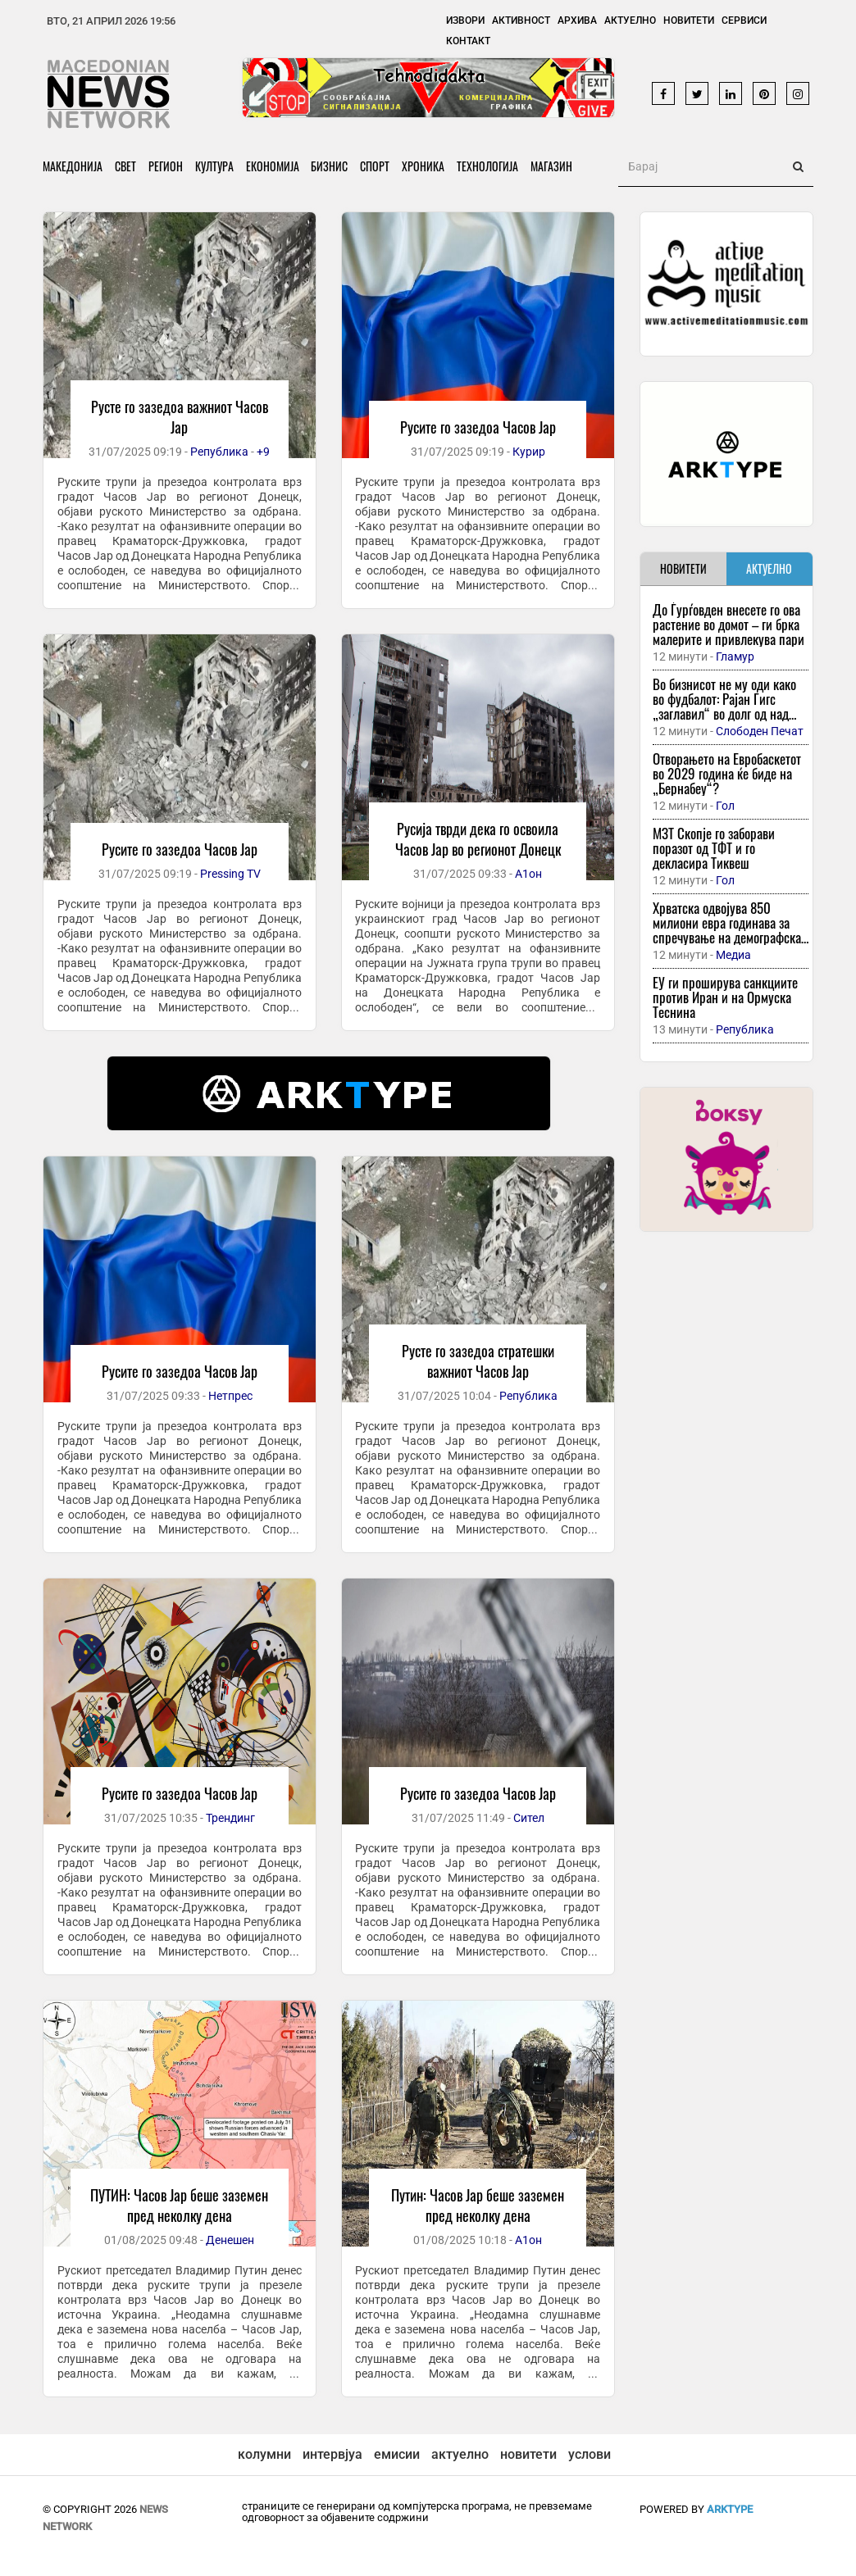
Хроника (424, 166)
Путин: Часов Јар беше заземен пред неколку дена (477, 2205)
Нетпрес (230, 1395)
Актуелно (630, 20)
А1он (528, 873)
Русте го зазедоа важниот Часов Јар (179, 417)
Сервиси (744, 20)
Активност (521, 20)
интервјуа (332, 2454)
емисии (397, 2454)
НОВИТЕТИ (683, 568)
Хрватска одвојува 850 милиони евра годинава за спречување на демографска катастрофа (727, 929)
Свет (125, 166)
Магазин (552, 166)
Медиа (733, 954)
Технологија (488, 166)
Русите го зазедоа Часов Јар (478, 427)
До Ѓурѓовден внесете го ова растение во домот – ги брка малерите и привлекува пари (728, 624)
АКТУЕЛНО (769, 568)
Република (219, 451)
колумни (264, 2454)
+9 (263, 451)
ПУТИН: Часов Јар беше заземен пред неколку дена (179, 2205)
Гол (725, 805)
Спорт (375, 166)
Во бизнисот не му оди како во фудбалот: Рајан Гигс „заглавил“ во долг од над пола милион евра (724, 706)
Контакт (468, 41)
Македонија (72, 166)
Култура (214, 166)
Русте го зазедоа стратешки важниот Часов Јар (478, 1361)
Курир (528, 451)
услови (589, 2454)
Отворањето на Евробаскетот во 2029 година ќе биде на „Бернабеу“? (727, 773)
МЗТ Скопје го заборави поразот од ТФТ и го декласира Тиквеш (714, 848)
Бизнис (330, 166)
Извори (465, 20)
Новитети (688, 20)
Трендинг (230, 1817)
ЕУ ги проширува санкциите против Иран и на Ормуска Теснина (725, 997)
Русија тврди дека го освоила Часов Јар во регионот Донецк (478, 839)
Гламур (735, 656)
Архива (577, 20)
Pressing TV (230, 873)
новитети (528, 2454)
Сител (528, 1817)
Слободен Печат (760, 731)
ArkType (730, 2509)
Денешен (230, 2240)
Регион (165, 166)
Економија (272, 166)
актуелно (460, 2454)
